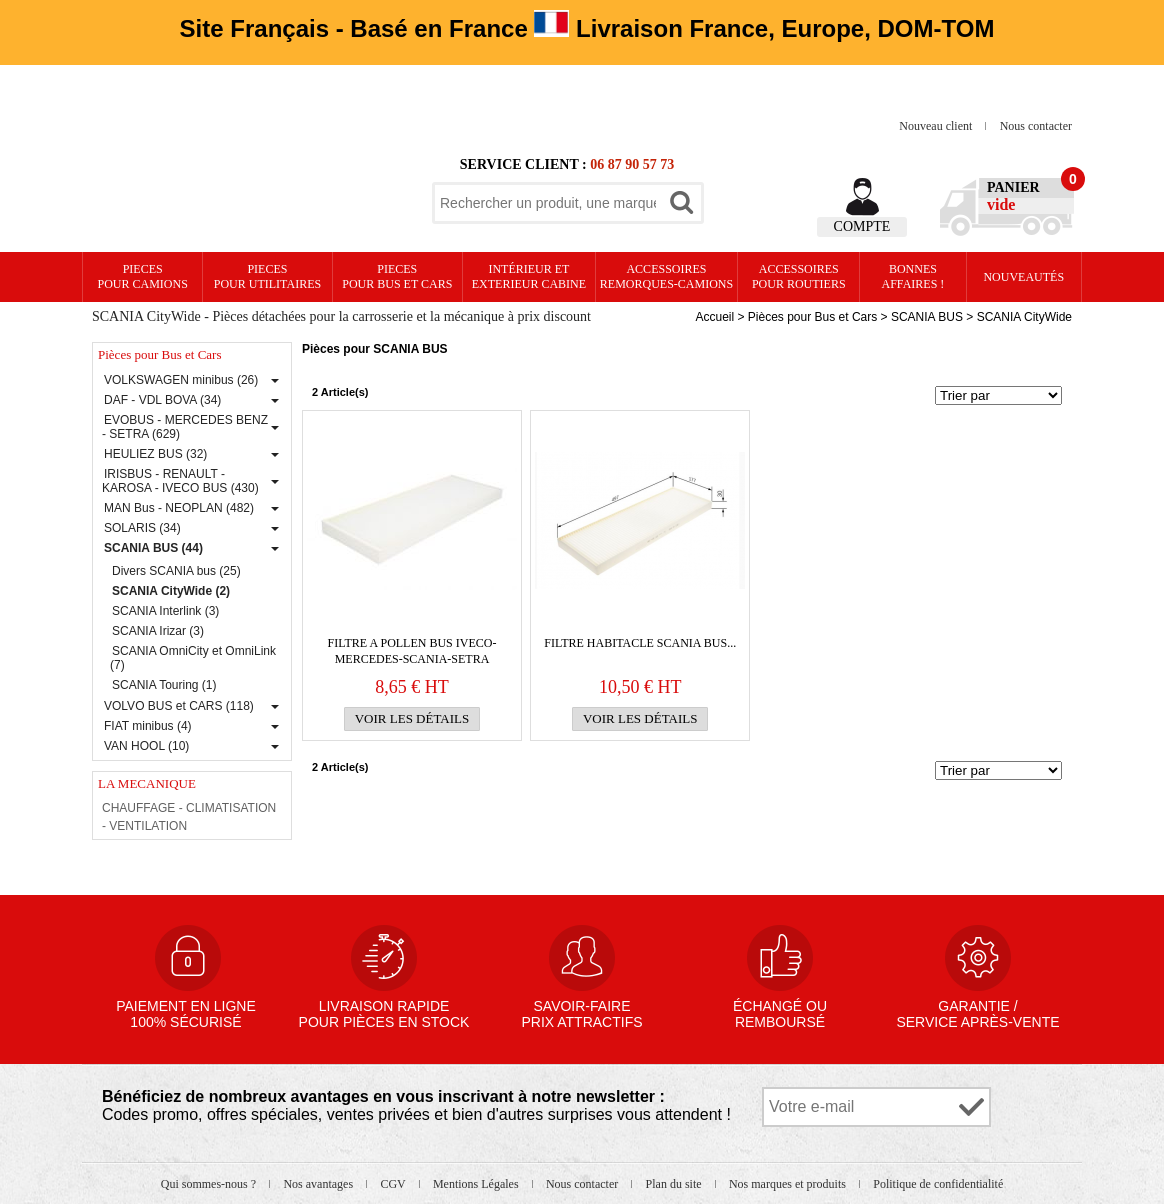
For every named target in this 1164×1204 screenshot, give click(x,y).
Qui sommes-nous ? (210, 1184)
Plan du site (675, 1184)
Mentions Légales (477, 1184)
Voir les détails (412, 718)
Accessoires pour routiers (799, 276)
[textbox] (548, 203)
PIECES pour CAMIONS (143, 276)
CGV (394, 1184)
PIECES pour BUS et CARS (397, 276)
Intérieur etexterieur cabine (529, 276)
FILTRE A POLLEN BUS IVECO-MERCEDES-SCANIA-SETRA (412, 651)
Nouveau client (937, 126)
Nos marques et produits (789, 1184)
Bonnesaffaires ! (913, 276)
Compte (862, 226)
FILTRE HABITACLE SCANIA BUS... (640, 643)
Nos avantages (319, 1184)
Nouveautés (1023, 277)
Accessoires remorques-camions (666, 276)
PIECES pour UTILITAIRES (267, 276)
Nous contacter (1036, 126)
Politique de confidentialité (938, 1184)
